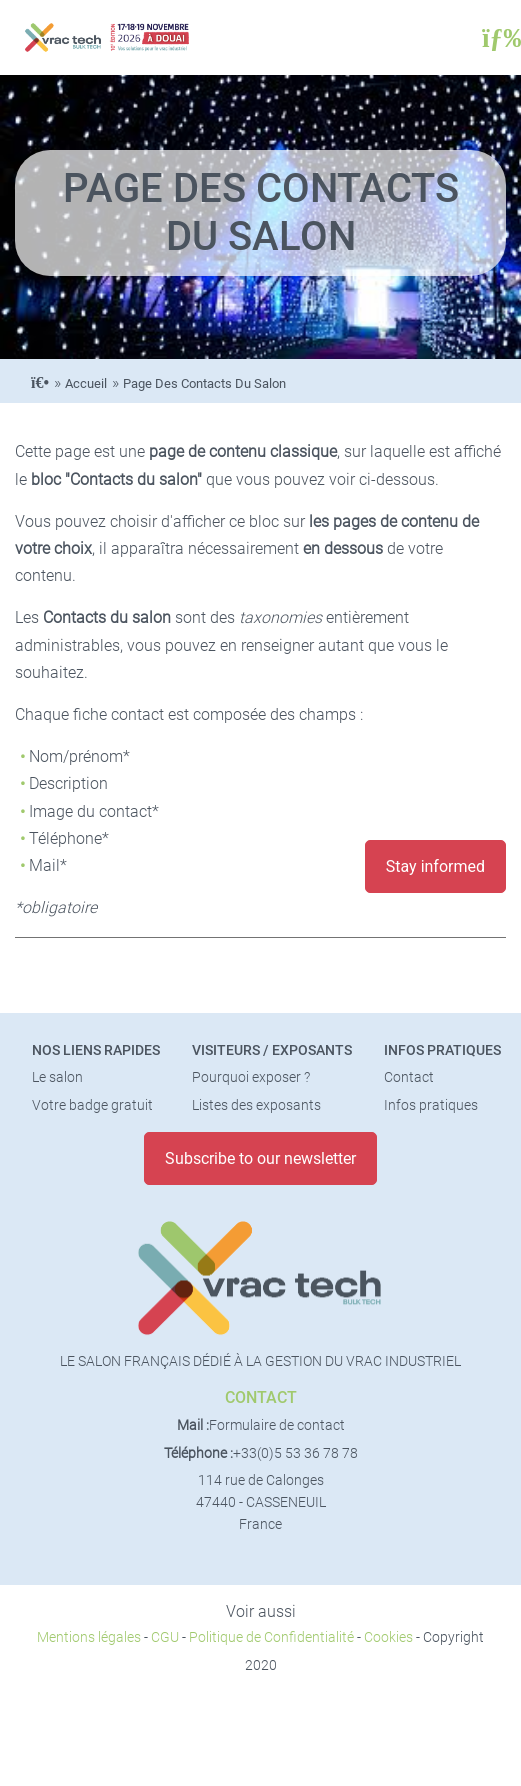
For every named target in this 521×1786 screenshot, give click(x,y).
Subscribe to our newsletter (260, 1158)
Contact (409, 1077)
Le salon (57, 1077)
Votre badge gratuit (92, 1105)
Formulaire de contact (277, 1425)
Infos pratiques (442, 1050)
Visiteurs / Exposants (272, 1050)
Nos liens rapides (96, 1050)
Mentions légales (89, 1637)
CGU (165, 1637)
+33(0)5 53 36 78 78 (295, 1453)
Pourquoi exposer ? (251, 1077)
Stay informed (435, 866)
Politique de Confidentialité (271, 1637)
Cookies (388, 1637)
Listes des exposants (256, 1105)
